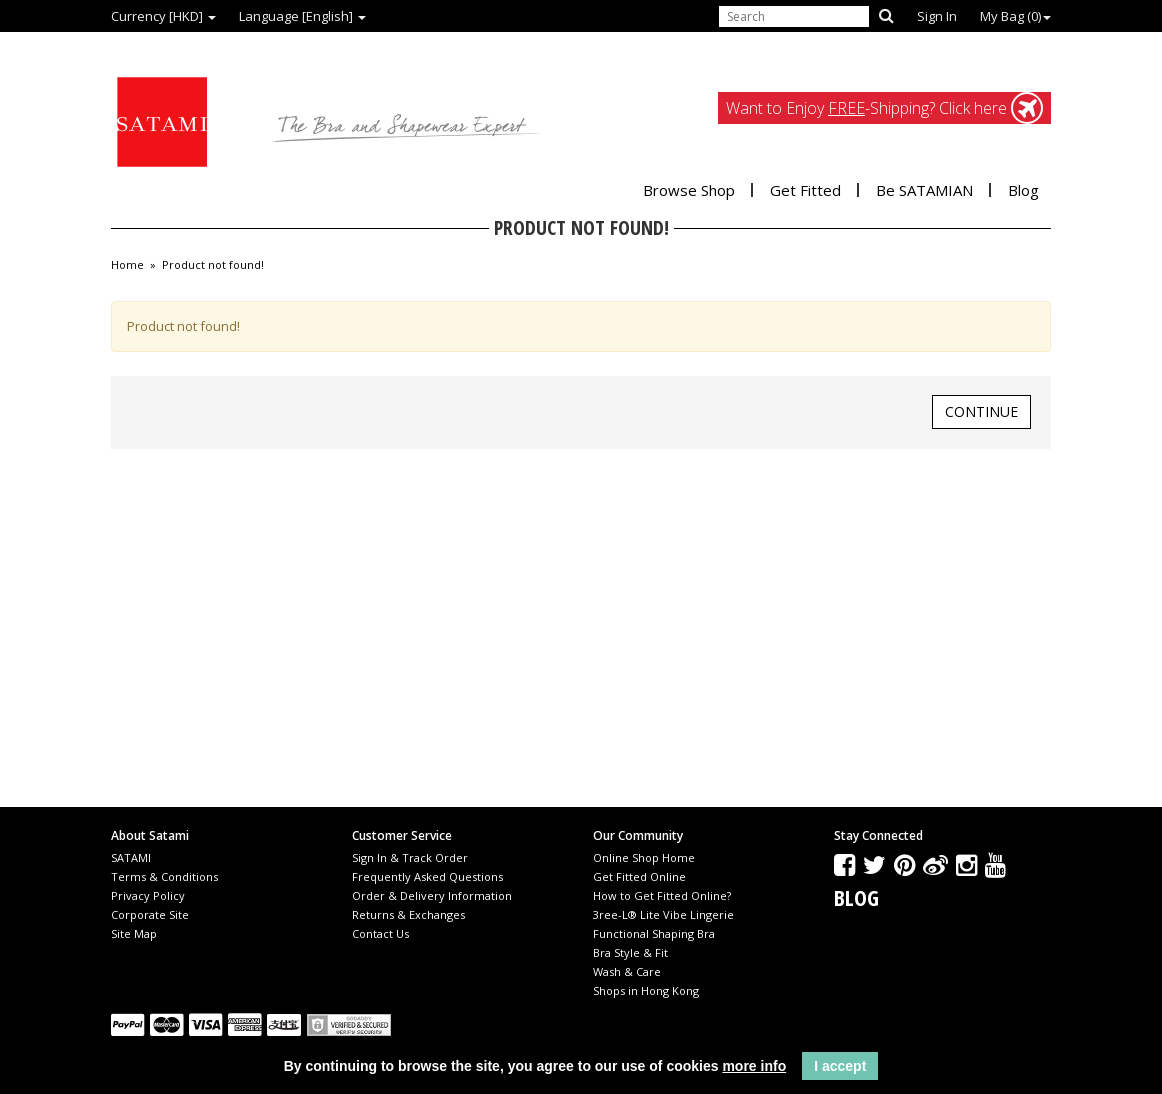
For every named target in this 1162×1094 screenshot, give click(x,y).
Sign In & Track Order (410, 857)
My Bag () (1015, 16)
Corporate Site (150, 914)
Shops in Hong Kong (646, 990)
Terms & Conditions (164, 876)
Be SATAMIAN (924, 190)
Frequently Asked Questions (427, 876)
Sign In (937, 16)
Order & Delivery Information (432, 895)
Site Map (134, 933)
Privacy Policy (148, 895)
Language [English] (302, 16)
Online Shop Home (644, 857)
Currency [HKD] (163, 16)
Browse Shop (689, 190)
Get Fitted (805, 190)
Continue (981, 411)
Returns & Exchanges (408, 914)
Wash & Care (627, 971)
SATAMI (131, 857)
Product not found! (213, 265)
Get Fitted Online (639, 876)
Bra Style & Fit (630, 952)
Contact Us (380, 933)
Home (127, 265)
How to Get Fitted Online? (662, 895)
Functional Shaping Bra (654, 933)
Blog (1023, 190)
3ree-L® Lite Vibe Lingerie (663, 914)
